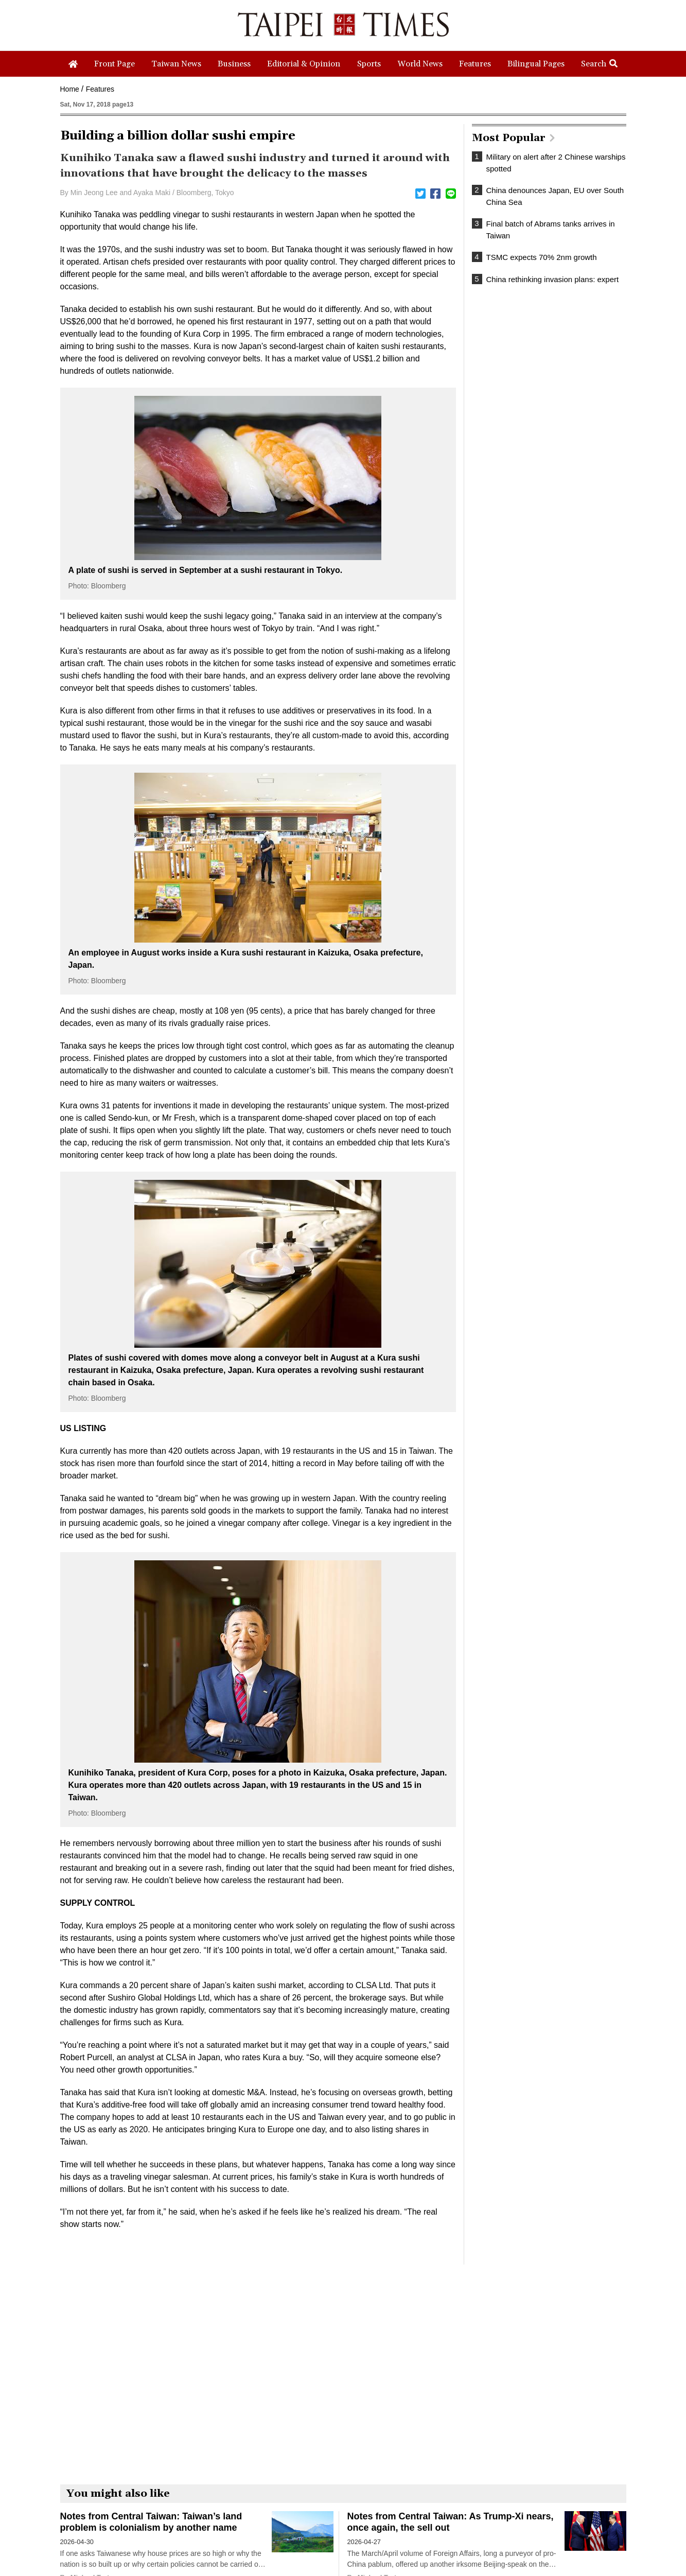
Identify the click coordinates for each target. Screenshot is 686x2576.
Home (69, 89)
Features (100, 89)
